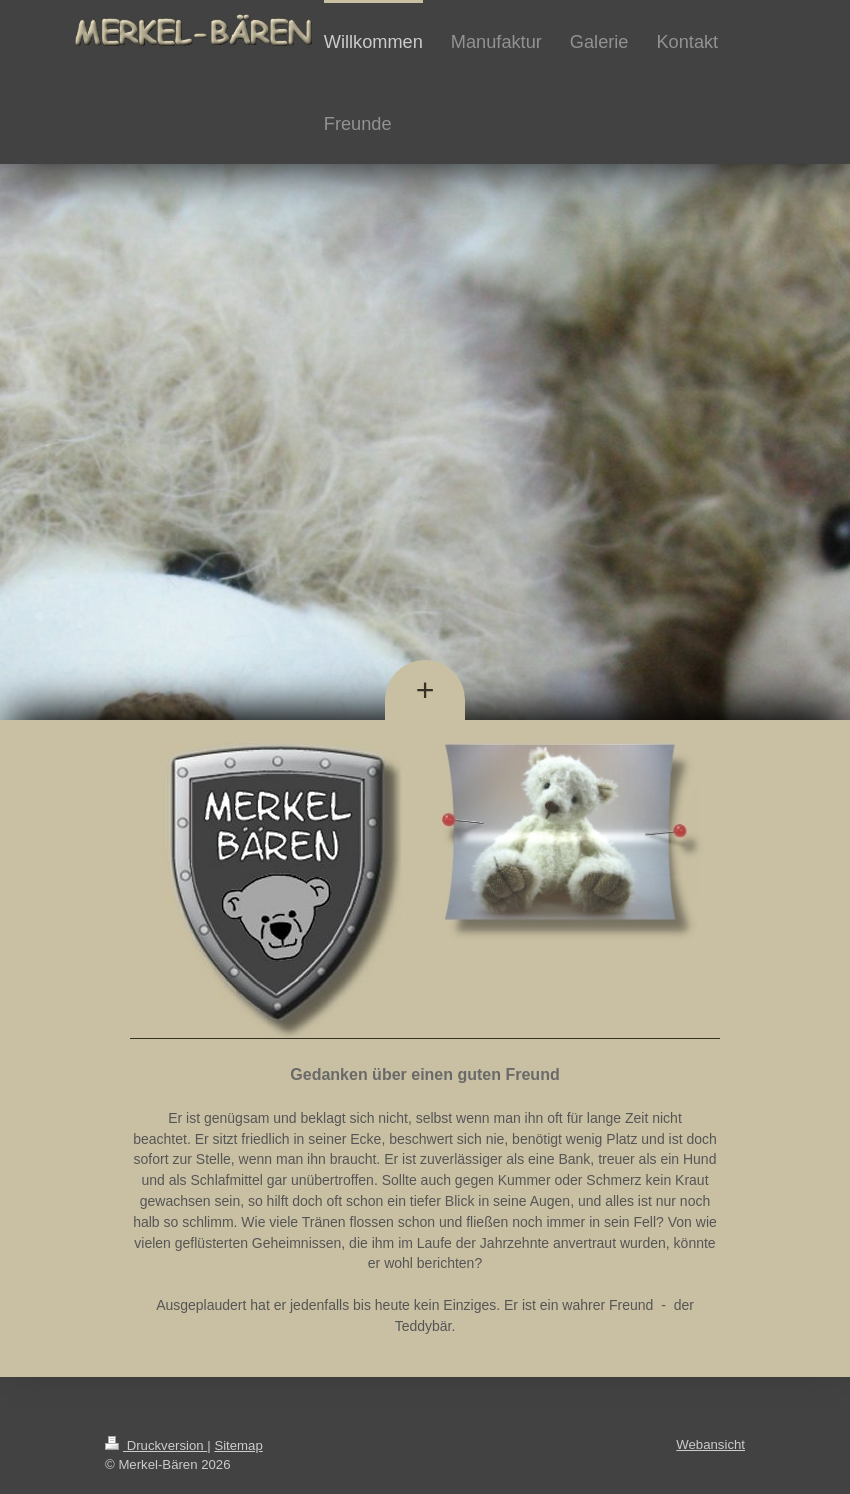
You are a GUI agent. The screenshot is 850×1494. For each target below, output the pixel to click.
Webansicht (710, 1444)
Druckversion (156, 1445)
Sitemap (238, 1445)
